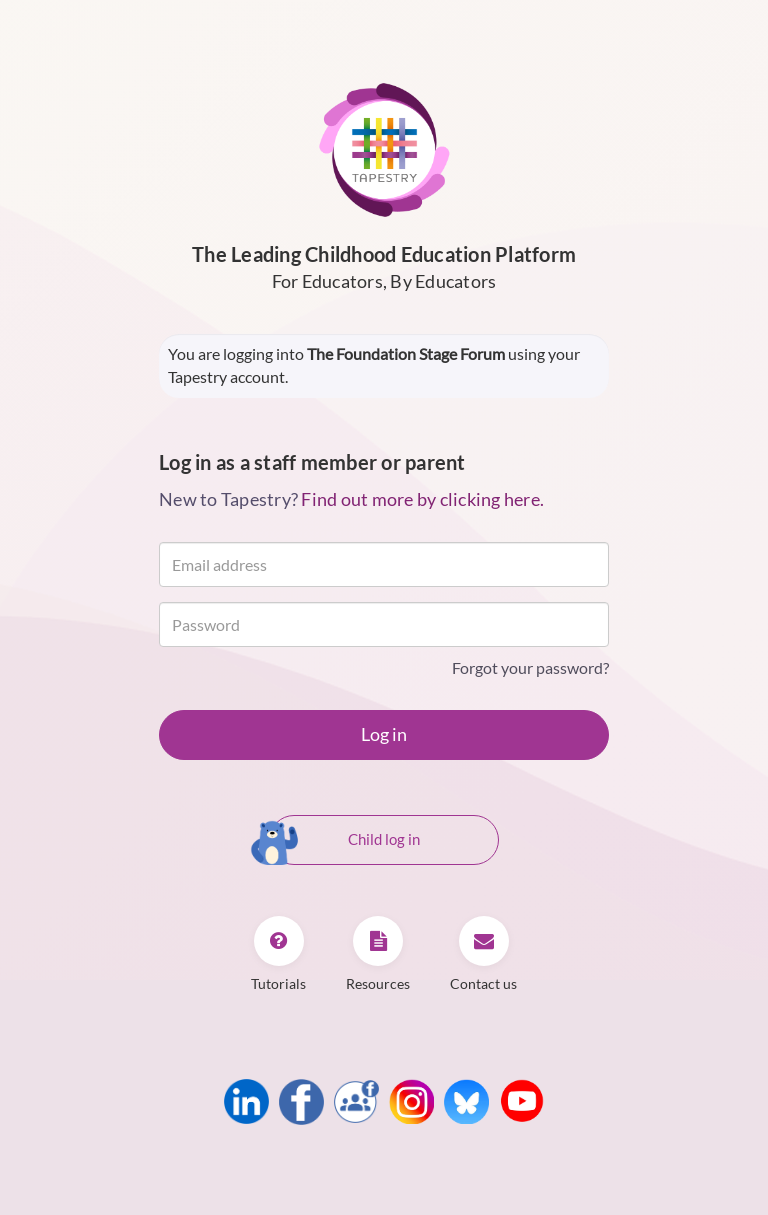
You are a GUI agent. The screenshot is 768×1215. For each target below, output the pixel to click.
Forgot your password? (530, 667)
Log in (384, 734)
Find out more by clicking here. (422, 499)
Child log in (344, 841)
